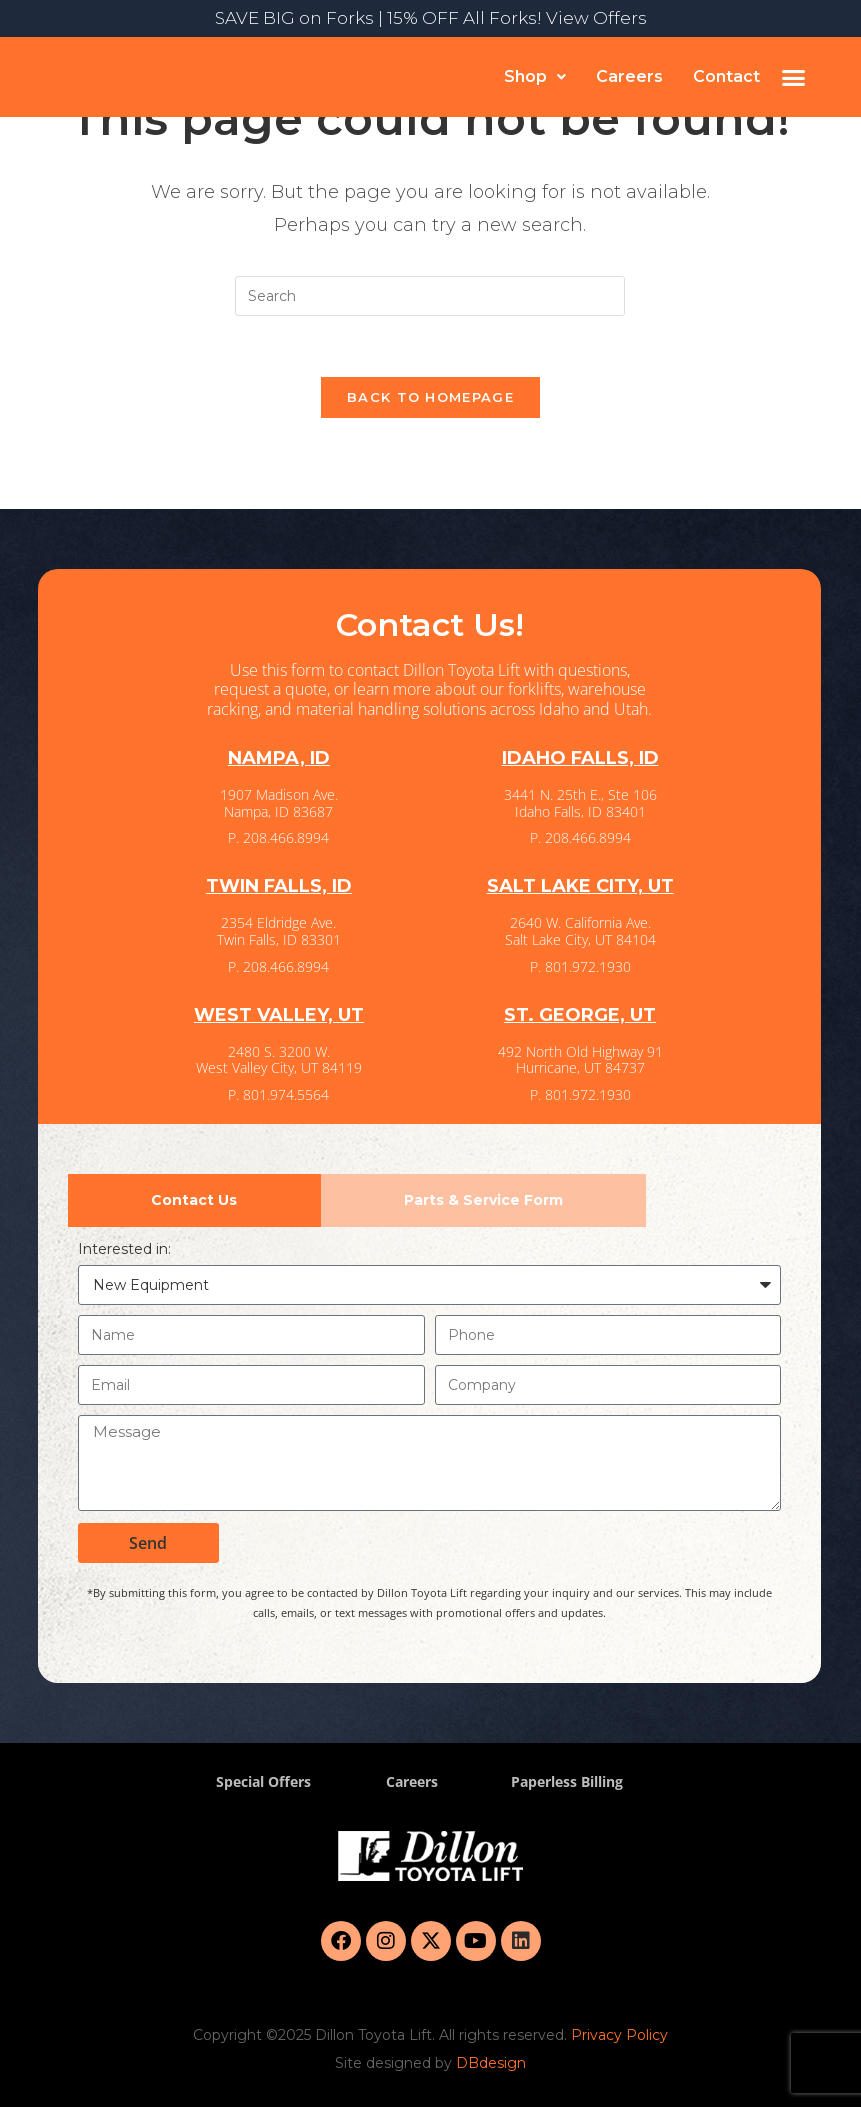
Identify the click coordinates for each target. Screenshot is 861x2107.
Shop (535, 76)
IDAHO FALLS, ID (580, 758)
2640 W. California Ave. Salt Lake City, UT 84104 (580, 931)
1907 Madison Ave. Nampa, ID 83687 (279, 803)
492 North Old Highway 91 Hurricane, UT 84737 (580, 1060)
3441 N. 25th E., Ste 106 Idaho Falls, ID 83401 (580, 803)
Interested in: (124, 1249)
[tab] (194, 1200)
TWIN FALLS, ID (279, 886)
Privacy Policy (619, 2035)
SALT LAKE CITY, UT (580, 886)
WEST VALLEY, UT (279, 1015)
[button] (535, 77)
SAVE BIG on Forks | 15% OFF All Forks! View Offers (431, 18)
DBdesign (491, 2063)
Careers (629, 76)
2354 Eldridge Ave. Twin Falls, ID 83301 (279, 931)
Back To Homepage (430, 397)
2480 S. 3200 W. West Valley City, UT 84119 (279, 1060)
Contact (726, 76)
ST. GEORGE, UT (580, 1015)
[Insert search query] (430, 296)
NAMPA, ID (279, 758)
